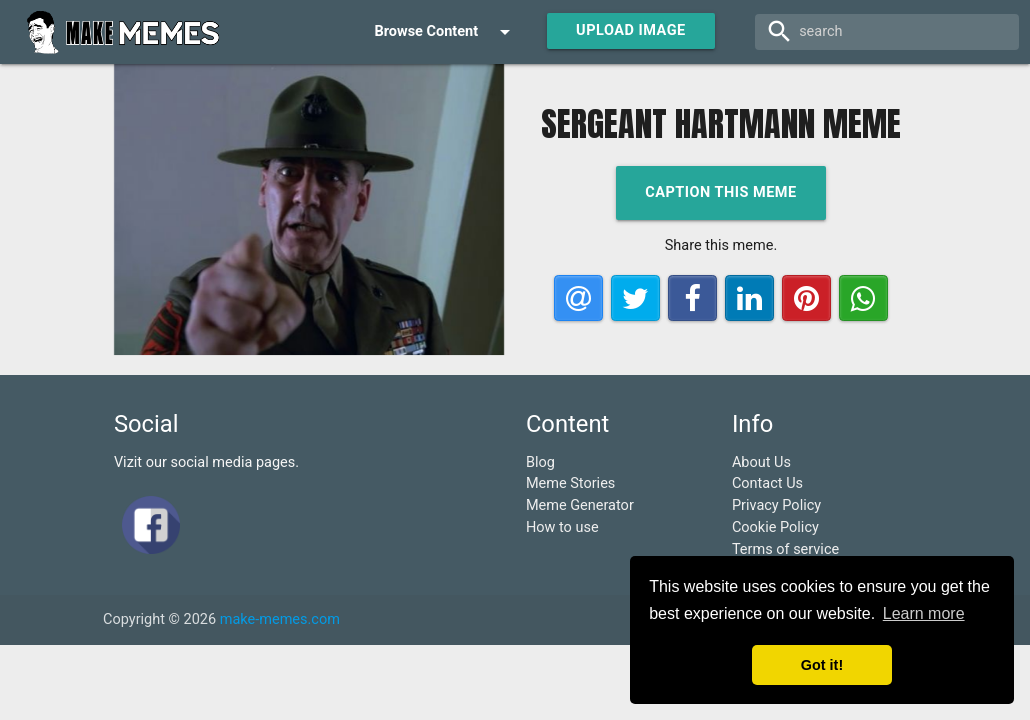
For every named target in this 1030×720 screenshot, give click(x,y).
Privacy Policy (776, 505)
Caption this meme (720, 192)
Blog (540, 462)
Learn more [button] (924, 613)
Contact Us (767, 483)
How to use (562, 527)
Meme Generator (580, 505)
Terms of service (785, 549)
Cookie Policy (775, 527)
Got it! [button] (822, 665)
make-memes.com (280, 619)
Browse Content (445, 32)
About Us (761, 462)
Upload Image (631, 30)
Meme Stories (570, 483)
